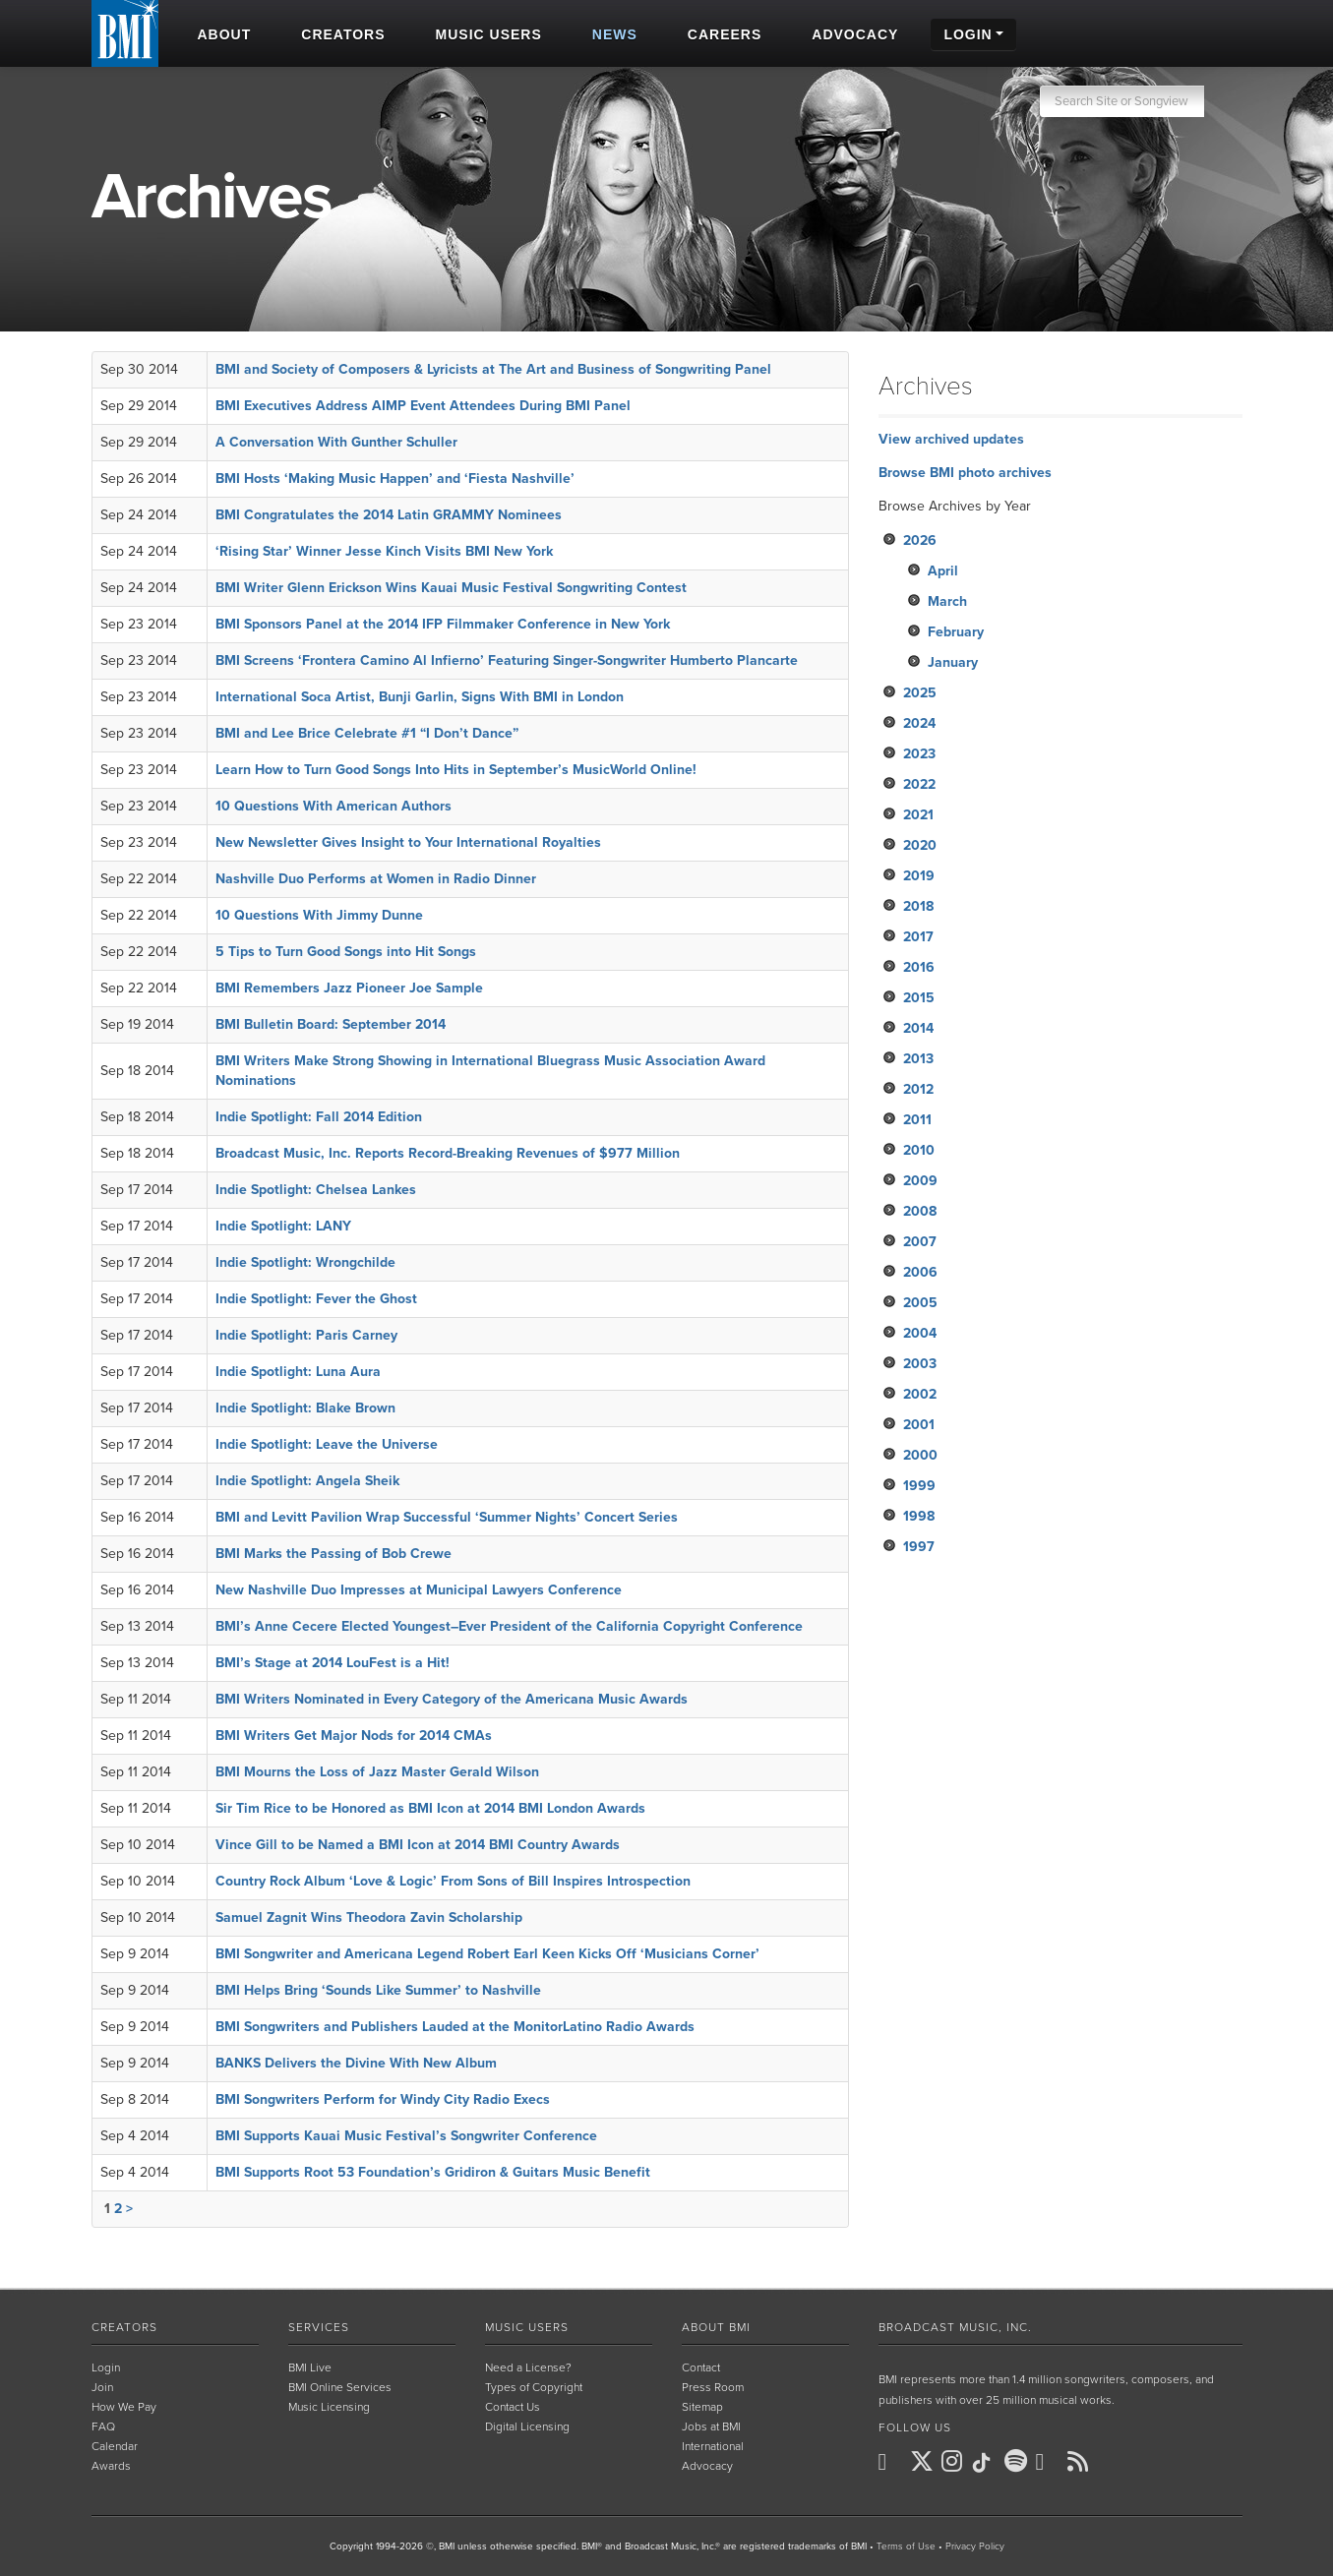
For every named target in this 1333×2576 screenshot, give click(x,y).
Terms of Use (906, 2546)
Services (318, 2327)
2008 (920, 1211)
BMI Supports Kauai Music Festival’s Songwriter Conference (406, 2135)
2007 (920, 1241)
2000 (920, 1455)
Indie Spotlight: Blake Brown (305, 1408)
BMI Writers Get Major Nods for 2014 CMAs (353, 1735)
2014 (918, 1028)
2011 (917, 1119)
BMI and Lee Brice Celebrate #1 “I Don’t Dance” (366, 733)
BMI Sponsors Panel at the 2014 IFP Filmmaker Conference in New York (442, 624)
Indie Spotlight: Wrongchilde (305, 1262)
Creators (124, 2327)
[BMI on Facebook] (892, 2462)
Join (102, 2387)
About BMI (716, 2327)
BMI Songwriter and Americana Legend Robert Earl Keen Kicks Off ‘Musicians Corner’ (487, 1954)
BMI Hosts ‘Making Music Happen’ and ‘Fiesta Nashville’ (395, 478)
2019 (919, 876)
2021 (918, 815)
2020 (920, 845)
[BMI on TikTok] (986, 2463)
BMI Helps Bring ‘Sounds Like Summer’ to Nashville (378, 1990)
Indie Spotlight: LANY (283, 1226)
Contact (701, 2367)
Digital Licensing (527, 2426)
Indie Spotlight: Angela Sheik (307, 1480)
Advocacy (707, 2466)
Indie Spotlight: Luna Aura (298, 1371)
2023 (919, 754)
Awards (111, 2466)
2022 (919, 784)
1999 (919, 1485)
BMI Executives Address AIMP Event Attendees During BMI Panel (423, 405)
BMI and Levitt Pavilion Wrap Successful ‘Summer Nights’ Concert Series (446, 1517)
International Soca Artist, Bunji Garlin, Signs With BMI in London (419, 697)
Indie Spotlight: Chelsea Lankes (315, 1189)
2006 (920, 1272)
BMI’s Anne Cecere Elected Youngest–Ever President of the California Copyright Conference (509, 1626)
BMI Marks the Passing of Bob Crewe (333, 1553)
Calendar (114, 2446)
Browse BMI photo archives (965, 472)
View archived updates (951, 439)
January (953, 662)
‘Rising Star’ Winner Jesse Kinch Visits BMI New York (384, 551)
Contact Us (512, 2407)
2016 (919, 967)
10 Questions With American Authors (333, 806)
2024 (919, 723)
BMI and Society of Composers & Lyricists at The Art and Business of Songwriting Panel (493, 369)
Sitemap (702, 2407)
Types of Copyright (533, 2387)
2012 (918, 1089)
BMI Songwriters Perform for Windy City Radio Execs (382, 2099)
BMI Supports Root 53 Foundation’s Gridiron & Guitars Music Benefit (432, 2172)
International (713, 2446)
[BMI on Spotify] (1018, 2462)
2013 (918, 1058)
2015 (919, 997)
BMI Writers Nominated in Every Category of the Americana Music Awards (451, 1699)
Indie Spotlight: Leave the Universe (326, 1444)
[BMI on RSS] (1081, 2461)
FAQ (103, 2426)
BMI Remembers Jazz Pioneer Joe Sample (349, 988)
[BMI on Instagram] (955, 2462)
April (943, 571)
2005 (920, 1302)
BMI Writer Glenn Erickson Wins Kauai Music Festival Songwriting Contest (451, 587)
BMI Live (310, 2367)
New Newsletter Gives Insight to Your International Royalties (408, 842)
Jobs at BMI (711, 2426)
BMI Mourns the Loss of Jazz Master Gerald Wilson (377, 1772)
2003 (920, 1363)
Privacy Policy (974, 2546)
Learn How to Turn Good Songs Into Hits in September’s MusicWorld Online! (456, 769)
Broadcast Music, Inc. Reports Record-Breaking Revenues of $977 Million (447, 1153)
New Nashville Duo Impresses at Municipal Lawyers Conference (418, 1590)
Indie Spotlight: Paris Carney (306, 1335)
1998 (919, 1516)
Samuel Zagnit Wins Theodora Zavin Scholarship (368, 1917)
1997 (919, 1546)
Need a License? (528, 2367)
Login (105, 2367)
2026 (920, 540)
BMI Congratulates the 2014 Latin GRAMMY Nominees (388, 515)
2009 (920, 1180)
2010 (919, 1150)
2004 (920, 1333)
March (947, 601)
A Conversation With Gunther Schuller (336, 442)
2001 (919, 1424)
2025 (920, 693)
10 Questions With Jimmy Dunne (319, 915)
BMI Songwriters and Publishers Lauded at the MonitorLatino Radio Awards (455, 2026)
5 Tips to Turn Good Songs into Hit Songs (345, 951)
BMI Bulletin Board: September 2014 (330, 1024)
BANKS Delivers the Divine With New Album (356, 2063)
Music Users (527, 2327)
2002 (920, 1394)
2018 (918, 906)
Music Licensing (329, 2407)
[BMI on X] (924, 2462)
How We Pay (123, 2407)
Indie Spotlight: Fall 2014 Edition (318, 1116)
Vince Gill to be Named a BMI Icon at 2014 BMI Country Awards (417, 1844)
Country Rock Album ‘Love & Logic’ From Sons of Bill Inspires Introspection (453, 1881)
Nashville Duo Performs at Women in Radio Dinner (375, 878)
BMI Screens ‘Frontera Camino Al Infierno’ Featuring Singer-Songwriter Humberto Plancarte (506, 660)
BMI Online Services (340, 2387)
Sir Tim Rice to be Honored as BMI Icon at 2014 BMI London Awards (430, 1808)
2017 (918, 937)
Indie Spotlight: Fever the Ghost (316, 1298)
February (956, 632)
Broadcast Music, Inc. (955, 2327)
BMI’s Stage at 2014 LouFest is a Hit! (332, 1662)
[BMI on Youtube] (1049, 2462)
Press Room (713, 2387)
